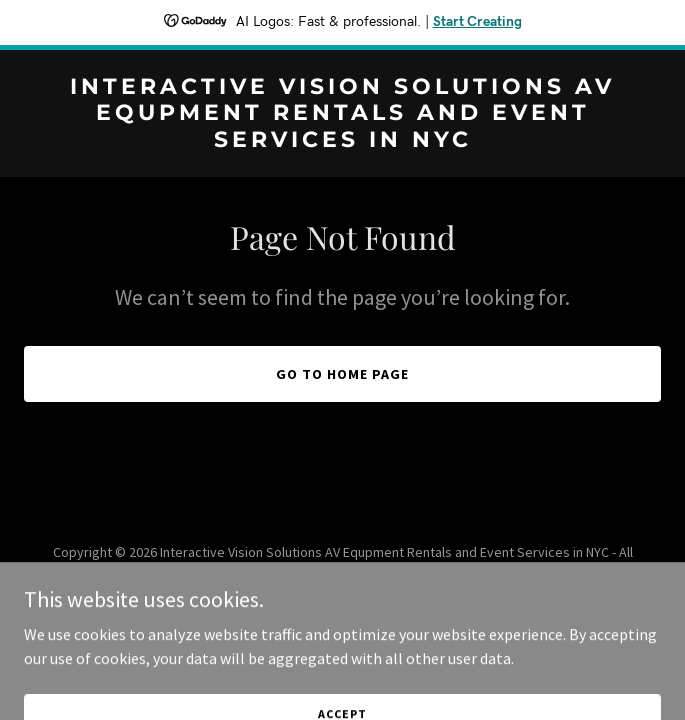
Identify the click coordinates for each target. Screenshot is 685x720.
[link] (342, 141)
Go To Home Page (342, 374)
